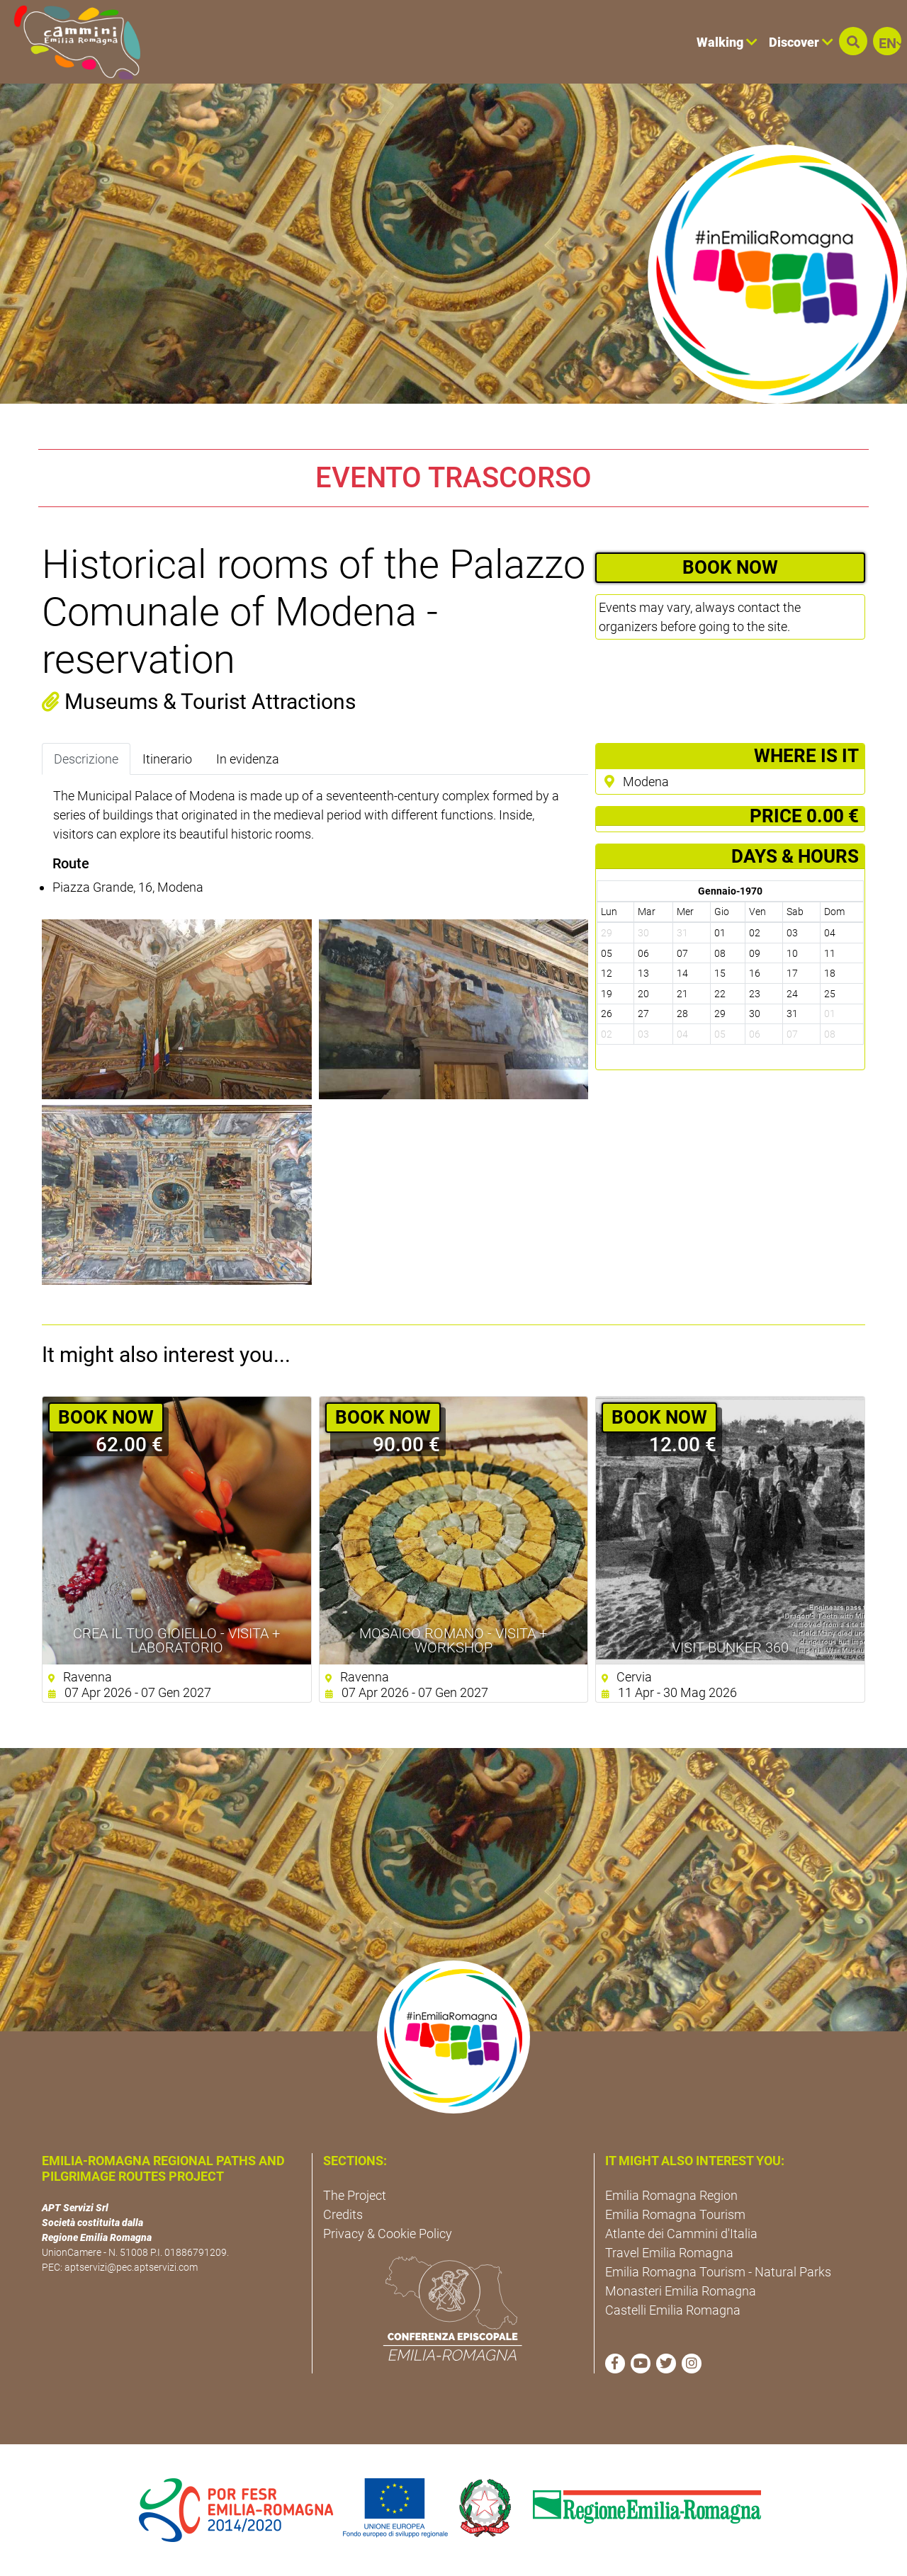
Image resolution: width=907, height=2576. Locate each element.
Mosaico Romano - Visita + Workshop (453, 1640)
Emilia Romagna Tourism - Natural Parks (718, 2271)
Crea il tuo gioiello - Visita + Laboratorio (176, 1640)
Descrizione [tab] (86, 758)
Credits (343, 2214)
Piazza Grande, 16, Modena (127, 887)
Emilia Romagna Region (671, 2195)
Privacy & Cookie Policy (387, 2233)
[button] (853, 41)
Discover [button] (801, 42)
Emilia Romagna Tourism (675, 2214)
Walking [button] (727, 42)
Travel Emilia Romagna (669, 2252)
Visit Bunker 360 (730, 1647)
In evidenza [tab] (247, 758)
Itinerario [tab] (167, 758)
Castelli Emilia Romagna (672, 2310)
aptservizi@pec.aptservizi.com (131, 2267)
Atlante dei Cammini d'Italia (681, 2233)
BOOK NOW (730, 567)
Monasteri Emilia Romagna (680, 2290)
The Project (354, 2195)
